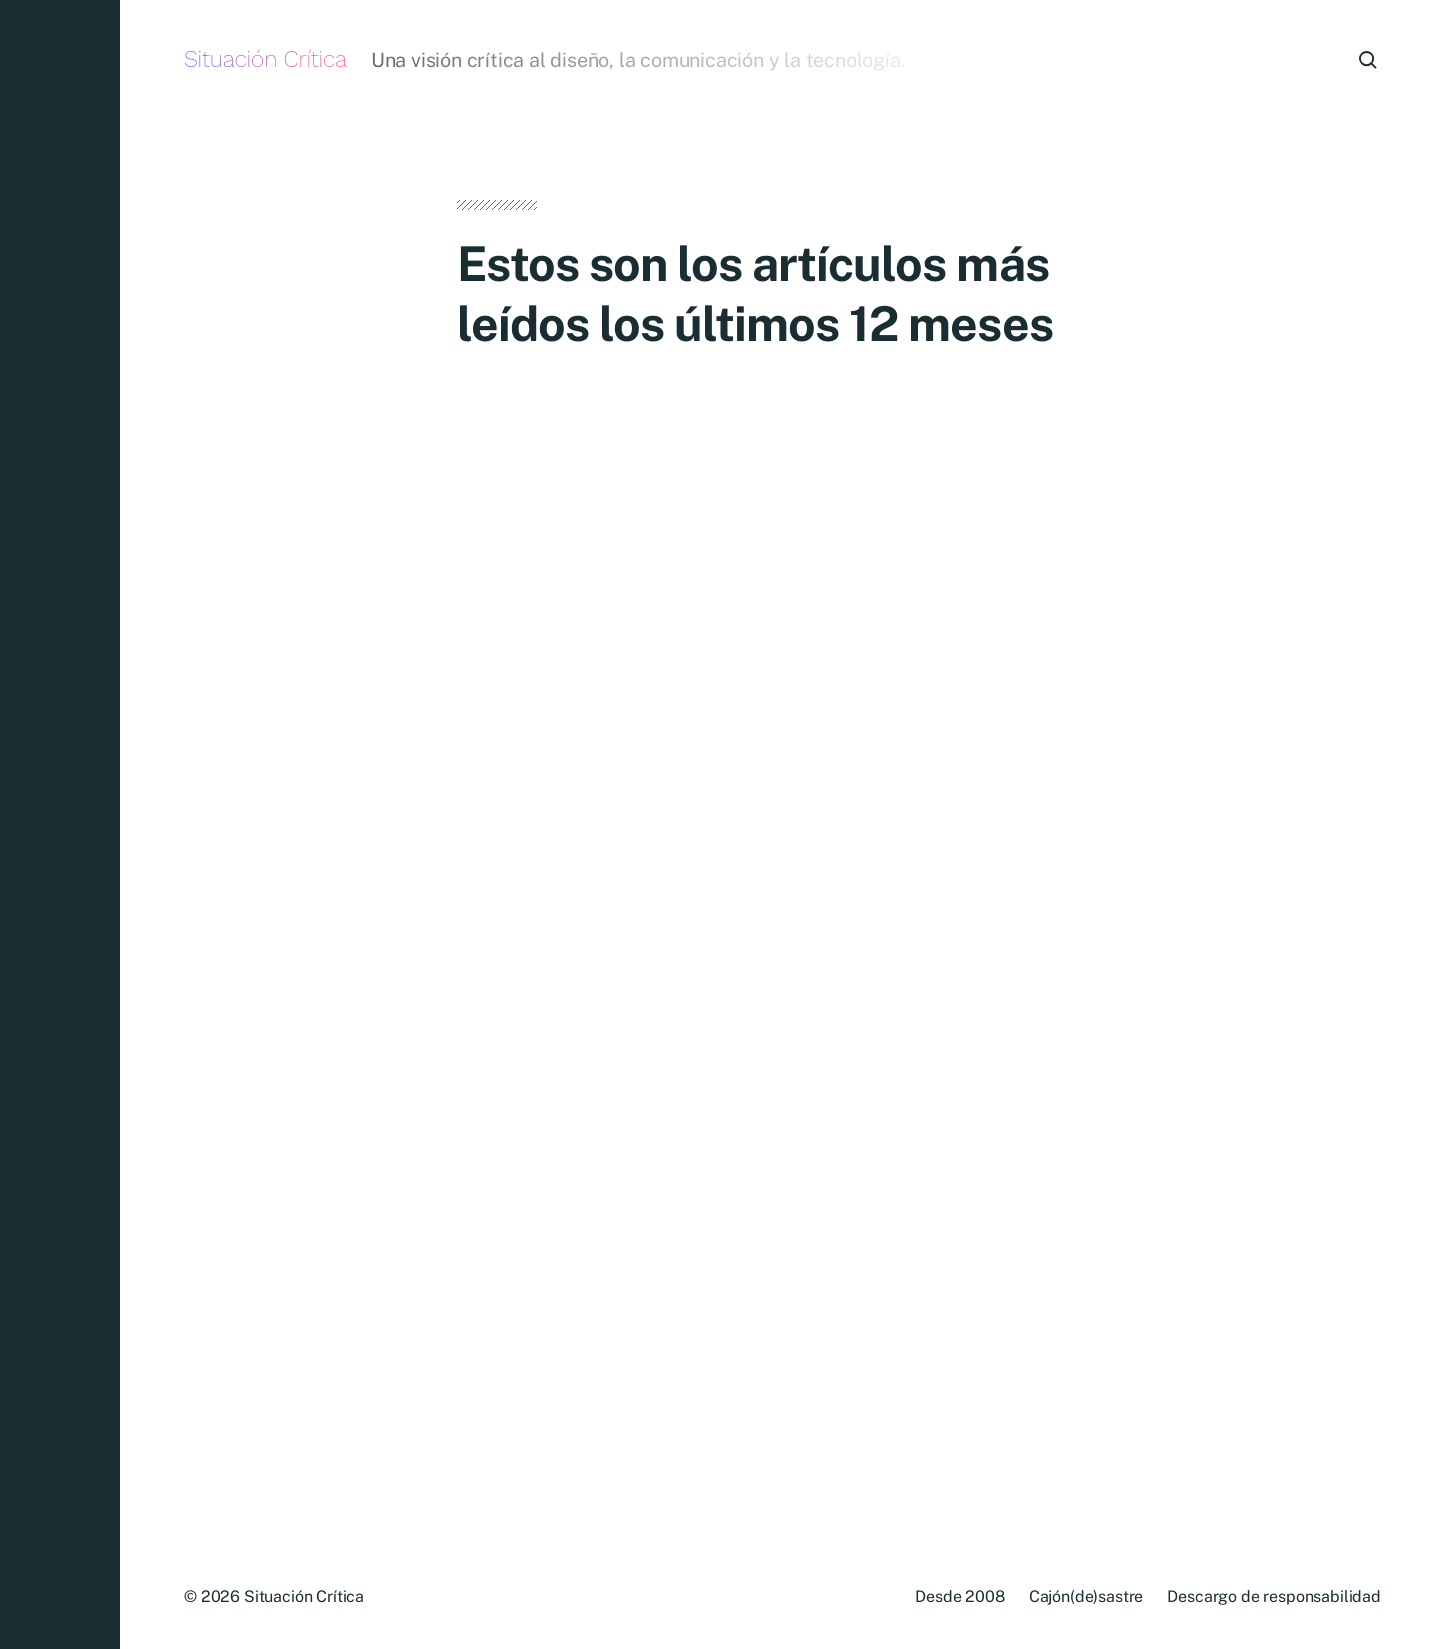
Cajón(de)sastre (1086, 1596)
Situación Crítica (265, 59)
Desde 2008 (959, 1596)
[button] (60, 824)
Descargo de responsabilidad (1274, 1596)
